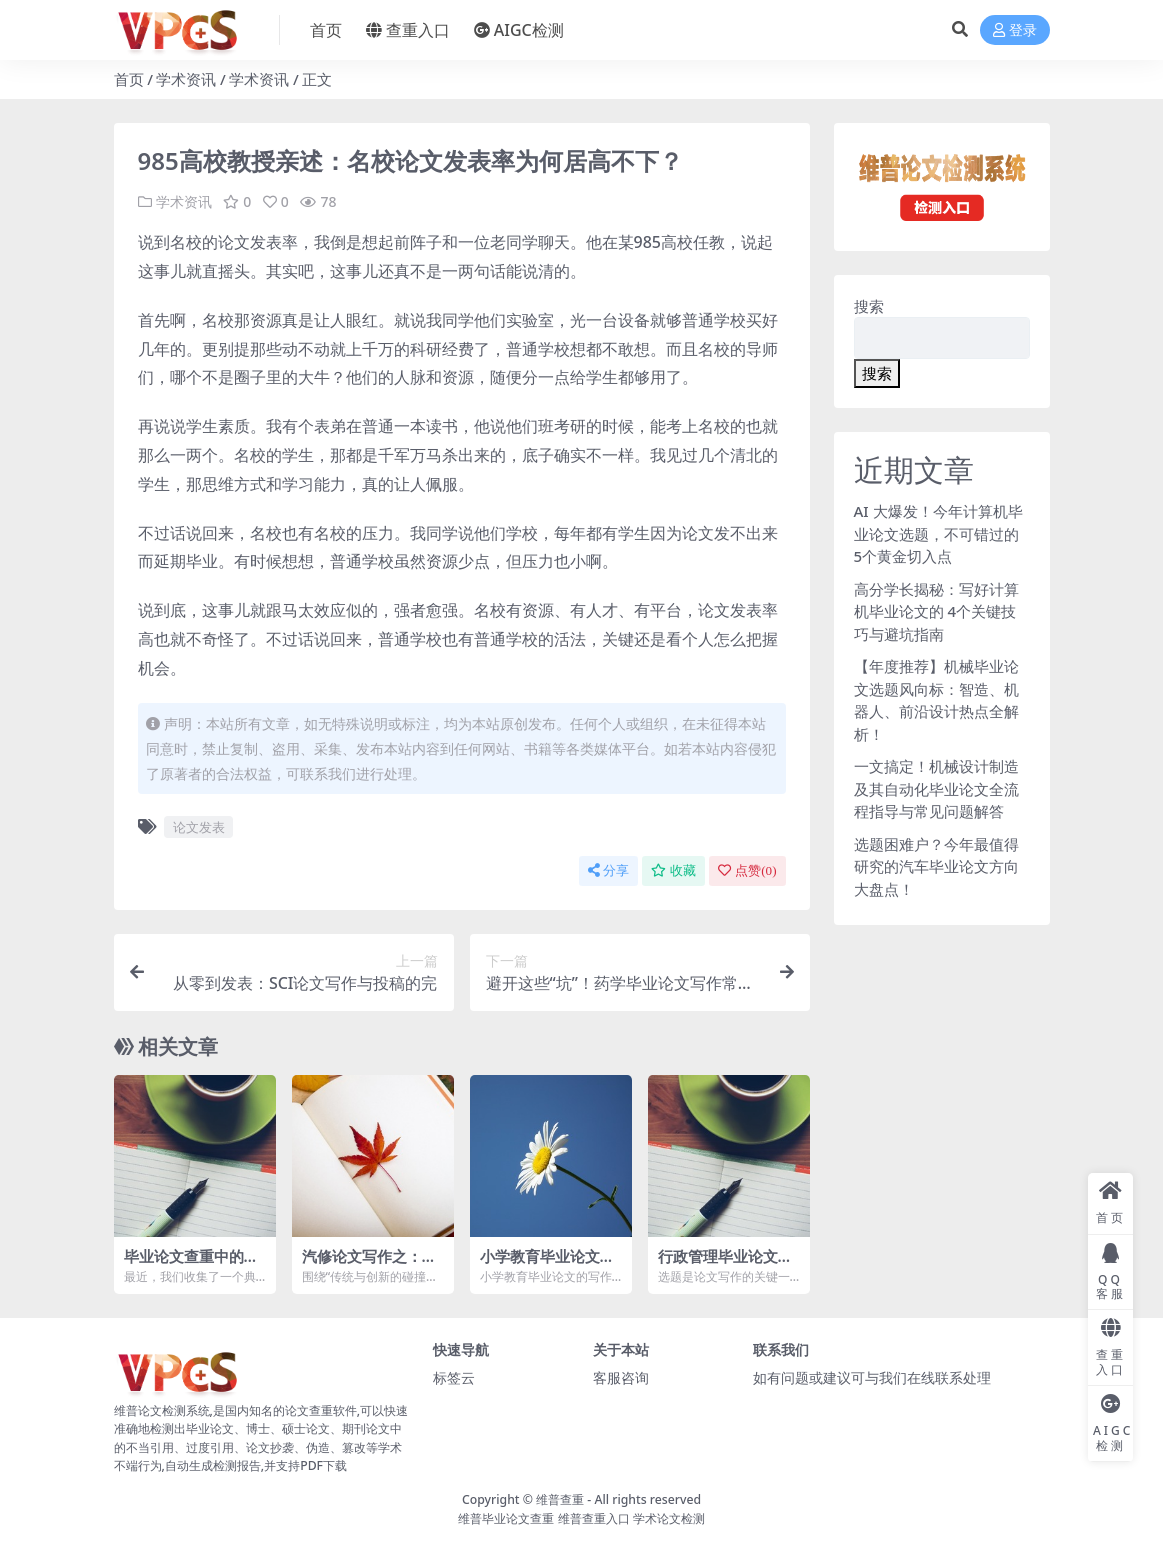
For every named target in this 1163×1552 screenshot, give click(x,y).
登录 (1015, 30)
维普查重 (560, 1499)
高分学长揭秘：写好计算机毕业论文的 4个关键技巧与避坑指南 (936, 611)
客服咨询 (621, 1377)
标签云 (454, 1377)
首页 (129, 79)
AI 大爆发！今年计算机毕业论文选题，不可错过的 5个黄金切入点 (938, 533)
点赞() (747, 870)
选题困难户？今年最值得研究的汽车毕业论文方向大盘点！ (936, 866)
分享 (608, 870)
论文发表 (199, 827)
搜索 (869, 306)
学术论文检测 (669, 1518)
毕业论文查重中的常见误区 (191, 1265)
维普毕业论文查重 (506, 1518)
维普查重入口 (594, 1518)
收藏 (673, 870)
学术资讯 (186, 79)
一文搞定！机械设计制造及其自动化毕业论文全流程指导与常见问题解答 (936, 788)
